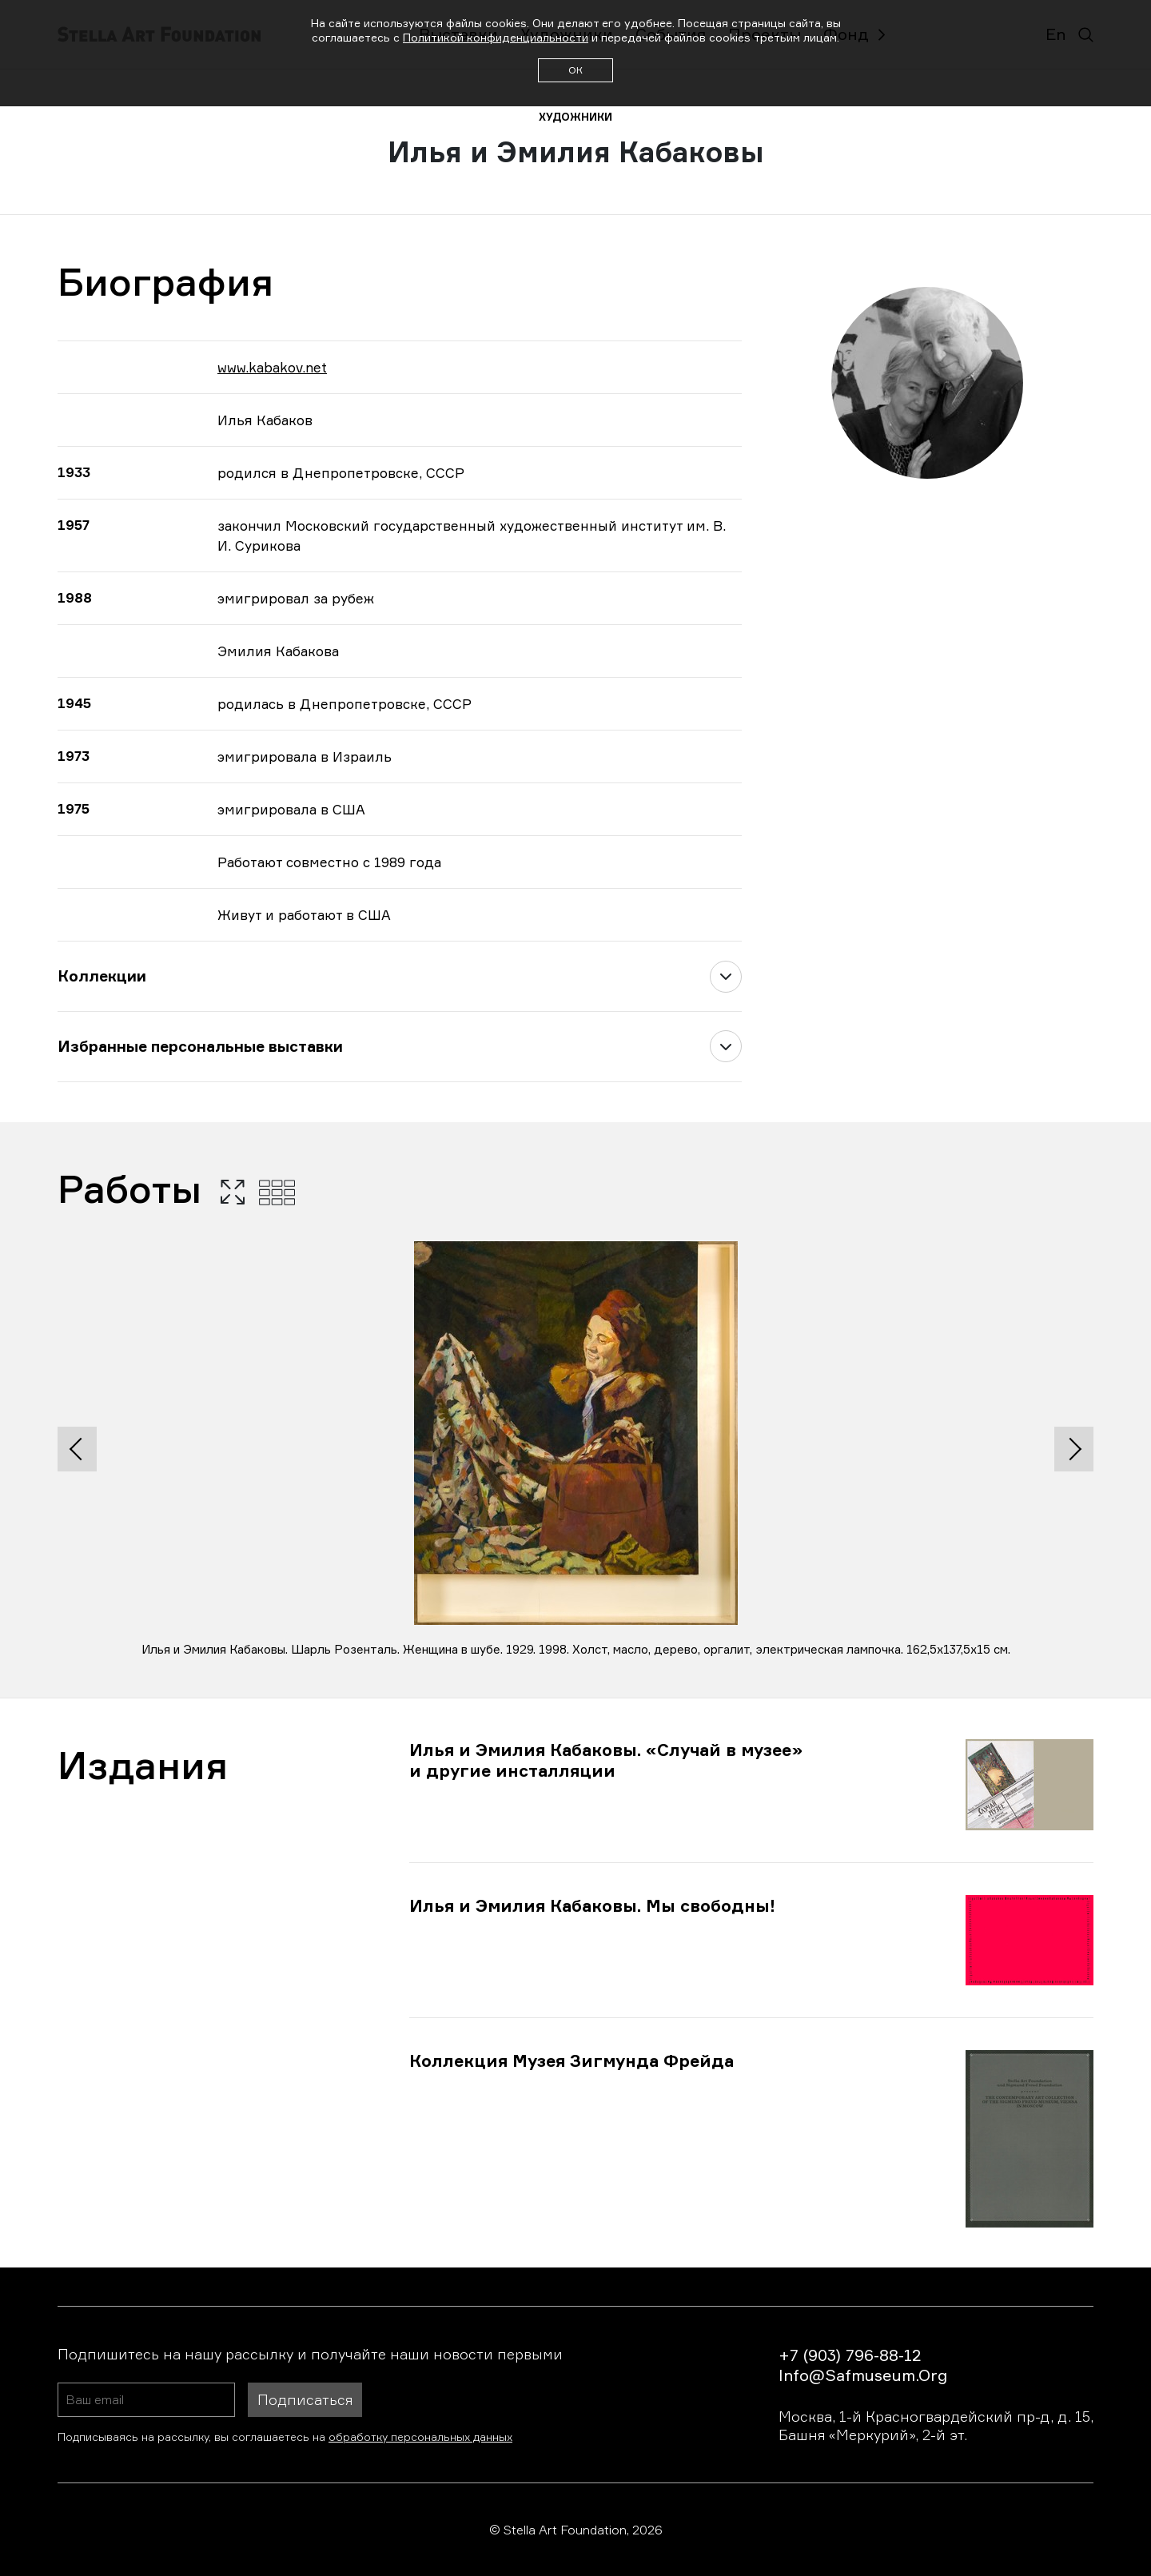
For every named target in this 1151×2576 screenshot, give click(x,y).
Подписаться (304, 2399)
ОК (575, 70)
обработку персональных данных (420, 2436)
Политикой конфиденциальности (495, 37)
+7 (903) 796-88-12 (850, 2355)
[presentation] (77, 1449)
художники (575, 116)
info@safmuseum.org (863, 2375)
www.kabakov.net (272, 367)
